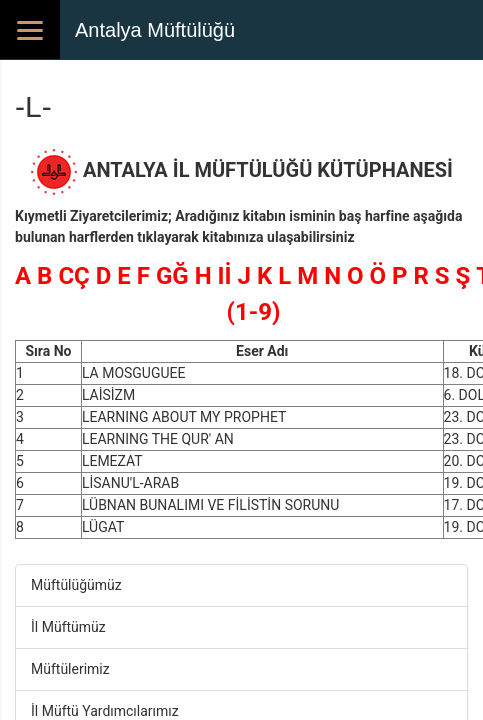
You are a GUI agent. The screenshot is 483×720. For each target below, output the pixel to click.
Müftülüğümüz (76, 585)
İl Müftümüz (68, 627)
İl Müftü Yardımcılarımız (105, 711)
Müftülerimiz (70, 669)
